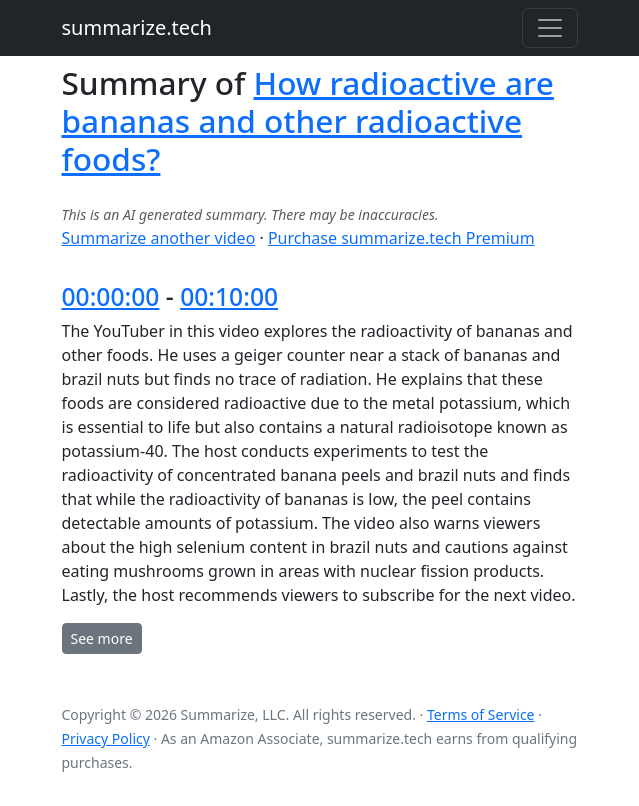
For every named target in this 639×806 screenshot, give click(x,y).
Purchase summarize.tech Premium (401, 238)
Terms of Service (481, 714)
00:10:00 (229, 296)
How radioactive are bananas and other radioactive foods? (308, 120)
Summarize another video (159, 238)
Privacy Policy (106, 738)
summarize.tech (137, 27)
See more (102, 638)
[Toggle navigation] (550, 28)
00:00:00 (111, 296)
